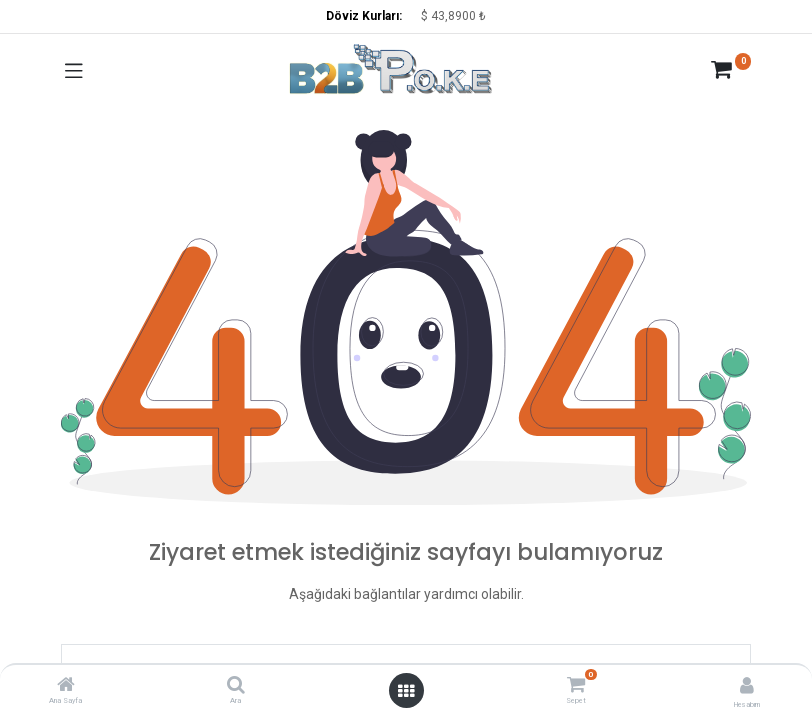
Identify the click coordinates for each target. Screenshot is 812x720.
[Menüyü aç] (406, 691)
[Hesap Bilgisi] (747, 685)
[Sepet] (576, 684)
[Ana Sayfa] (66, 687)
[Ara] (236, 687)
